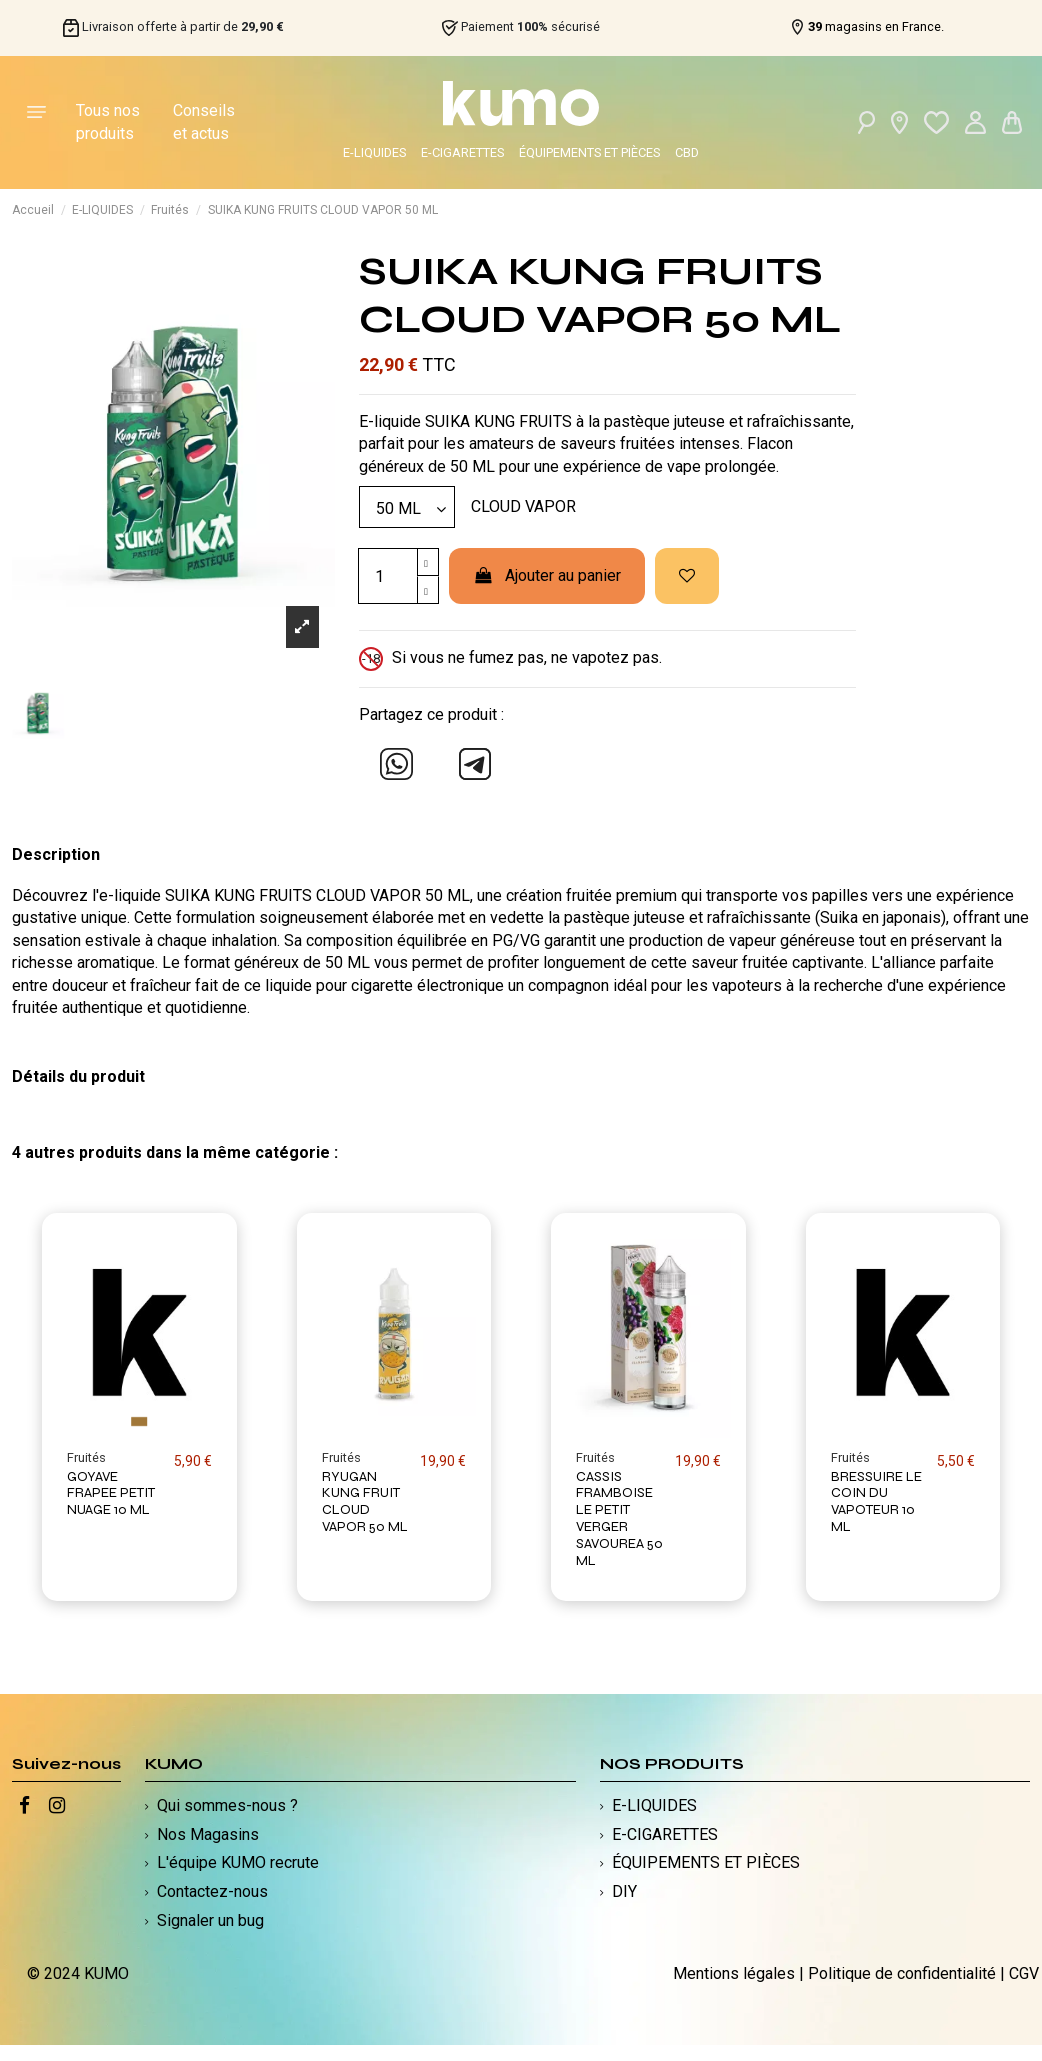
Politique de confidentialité (902, 1973)
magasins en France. (876, 27)
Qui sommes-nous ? (227, 1805)
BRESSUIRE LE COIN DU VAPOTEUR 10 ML (876, 1501)
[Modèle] (407, 507)
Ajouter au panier (547, 575)
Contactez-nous (212, 1891)
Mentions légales (734, 1973)
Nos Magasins (208, 1834)
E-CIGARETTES (462, 152)
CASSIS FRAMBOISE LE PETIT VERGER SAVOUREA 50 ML (619, 1518)
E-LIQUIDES (374, 152)
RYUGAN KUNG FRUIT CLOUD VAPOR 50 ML (365, 1501)
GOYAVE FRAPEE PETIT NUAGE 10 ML (111, 1493)
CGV (1024, 1973)
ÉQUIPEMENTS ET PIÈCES (589, 152)
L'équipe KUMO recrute (238, 1862)
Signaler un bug (210, 1920)
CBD (687, 152)
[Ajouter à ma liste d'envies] (687, 576)
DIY (624, 1891)
